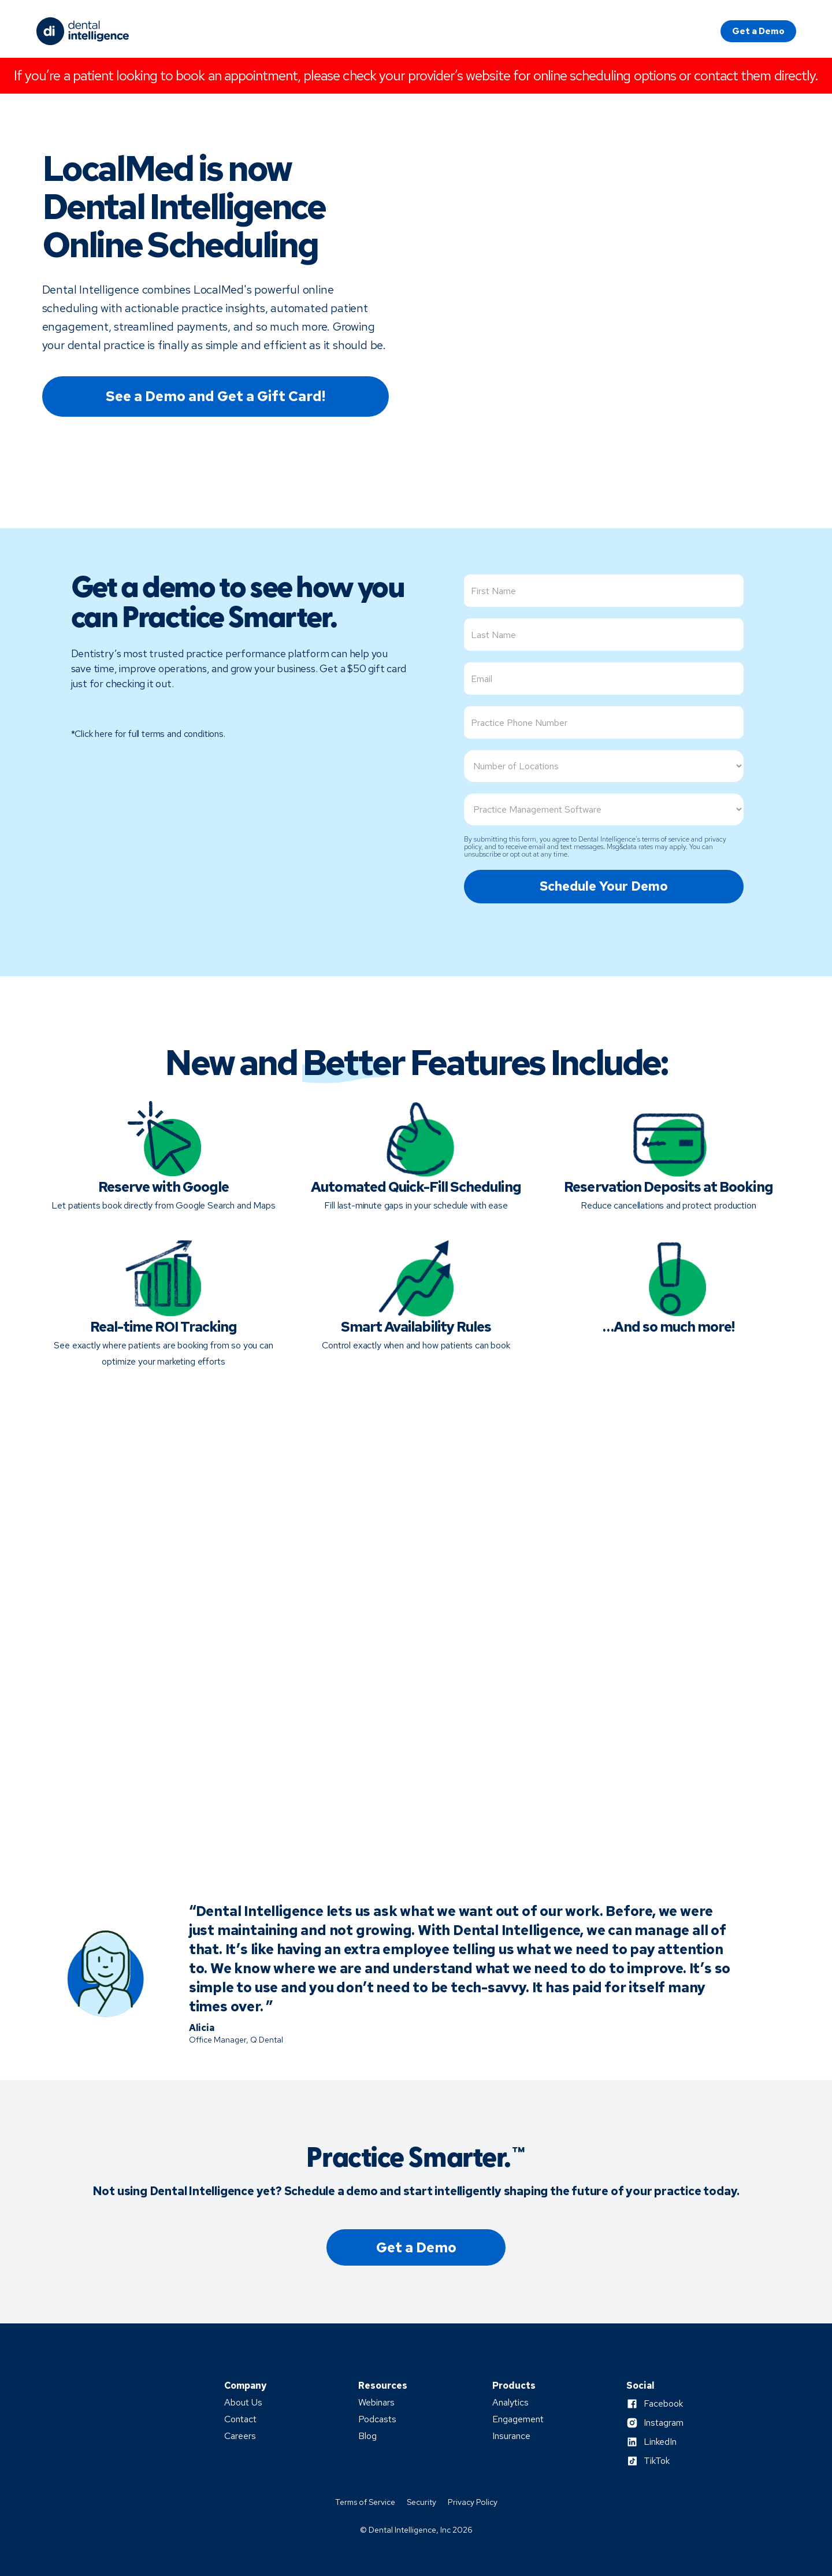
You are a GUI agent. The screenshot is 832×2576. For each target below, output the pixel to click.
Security (421, 2502)
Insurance (511, 2436)
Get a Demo (758, 31)
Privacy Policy (472, 2502)
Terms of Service (365, 2502)
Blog (367, 2436)
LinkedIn (660, 2442)
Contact (240, 2419)
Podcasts (377, 2419)
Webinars (376, 2402)
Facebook (663, 2403)
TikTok (657, 2461)
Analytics (510, 2402)
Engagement (518, 2419)
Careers (240, 2436)
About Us (243, 2402)
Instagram (664, 2422)
